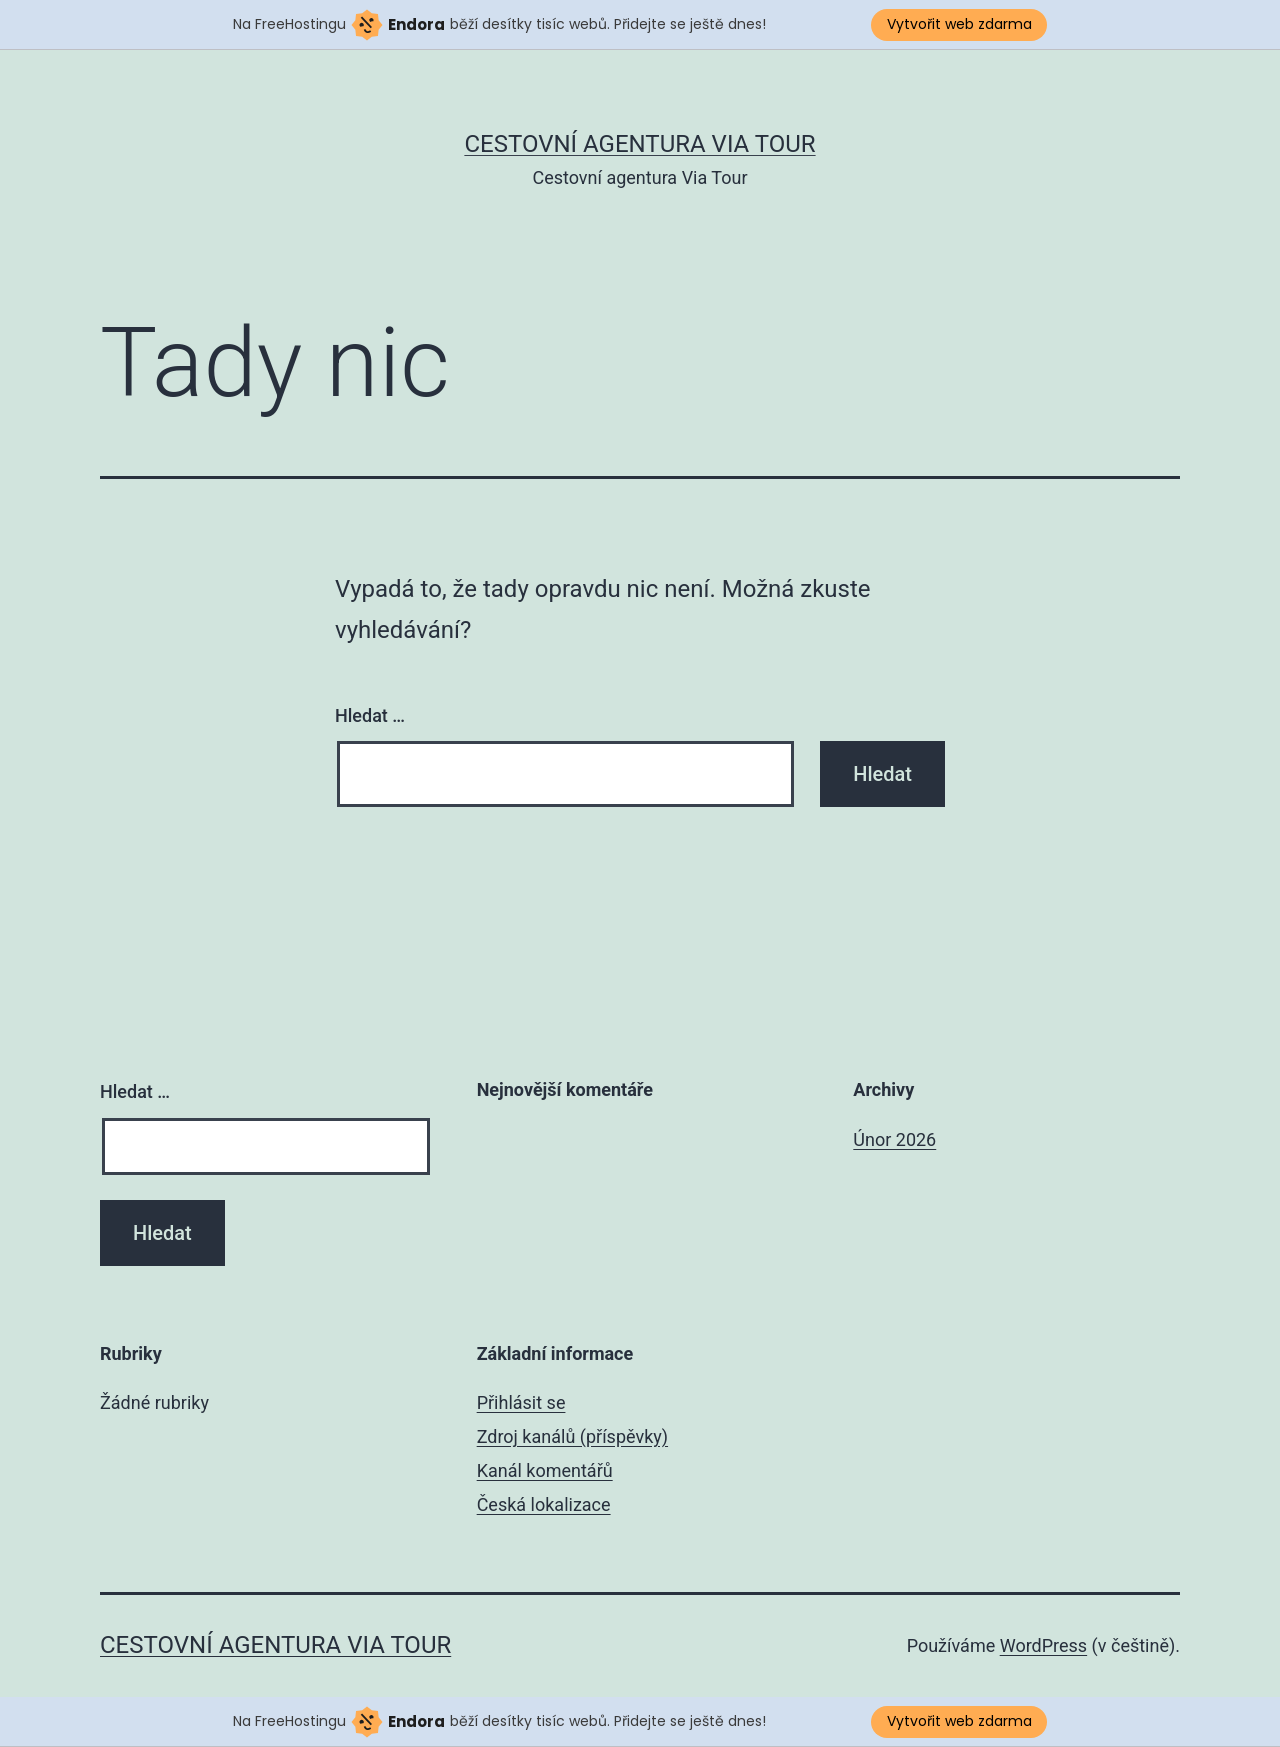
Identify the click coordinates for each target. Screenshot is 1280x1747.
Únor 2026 (894, 1139)
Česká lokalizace (544, 1504)
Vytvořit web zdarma (959, 24)
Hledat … (370, 715)
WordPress (1043, 1645)
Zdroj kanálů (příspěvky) (572, 1436)
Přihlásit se (521, 1402)
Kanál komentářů (545, 1470)
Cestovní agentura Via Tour (639, 144)
